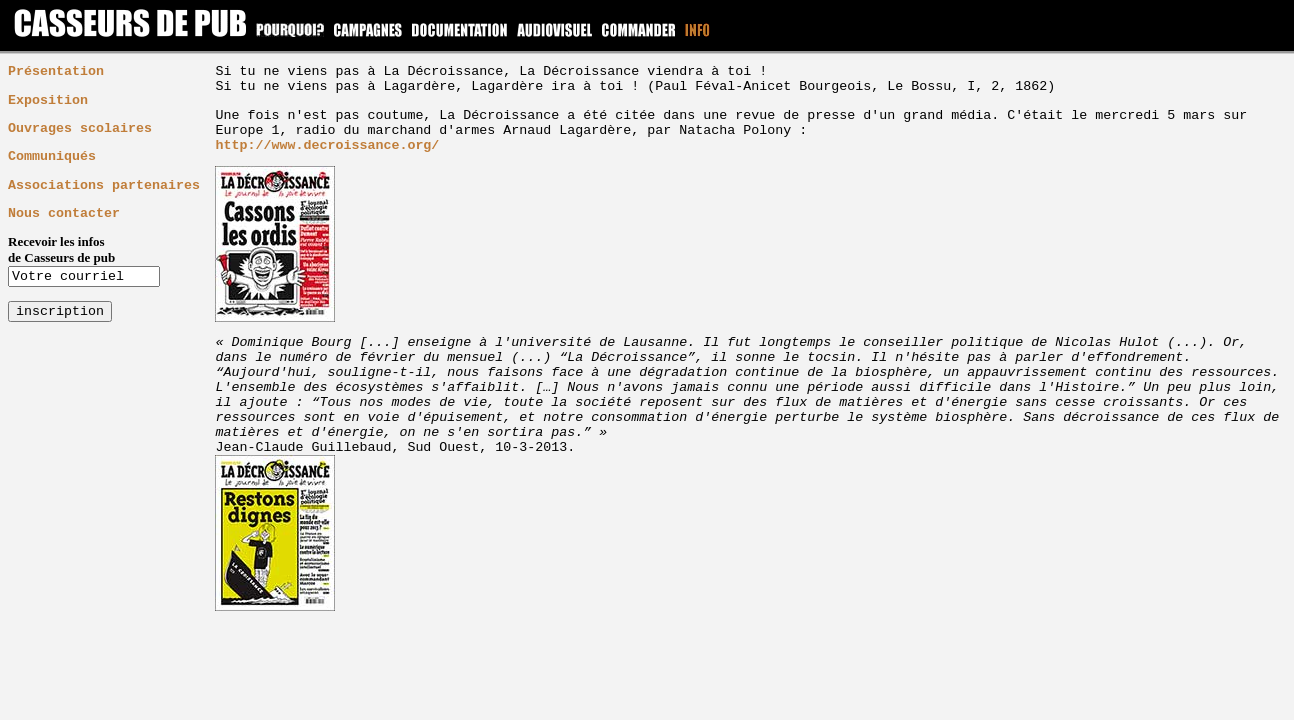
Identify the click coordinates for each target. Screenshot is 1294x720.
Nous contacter (64, 213)
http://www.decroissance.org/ (327, 145)
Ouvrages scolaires (80, 128)
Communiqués (52, 156)
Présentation (56, 71)
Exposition (48, 100)
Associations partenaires (104, 185)
